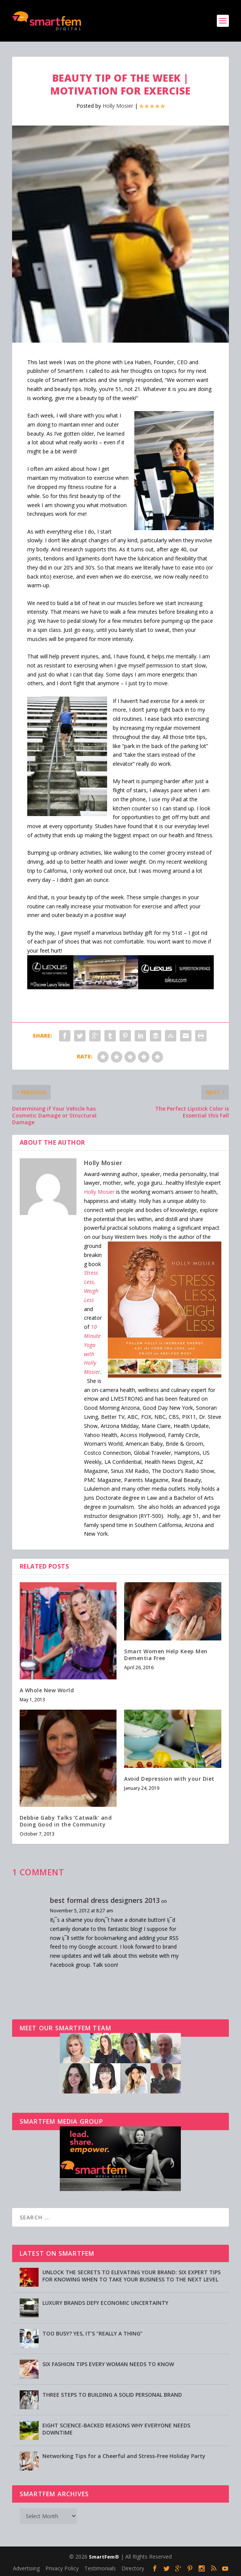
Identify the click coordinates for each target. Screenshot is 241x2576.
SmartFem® (104, 2556)
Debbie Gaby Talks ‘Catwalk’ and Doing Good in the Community (66, 1821)
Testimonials (100, 2568)
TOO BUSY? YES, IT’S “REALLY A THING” (92, 2333)
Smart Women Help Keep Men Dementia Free (166, 1655)
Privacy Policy (62, 2568)
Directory (132, 2568)
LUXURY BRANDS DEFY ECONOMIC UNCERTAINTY (105, 2302)
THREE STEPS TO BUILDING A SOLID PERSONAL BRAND (112, 2394)
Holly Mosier (118, 105)
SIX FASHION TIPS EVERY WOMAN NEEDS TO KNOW (108, 2364)
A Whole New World (47, 1690)
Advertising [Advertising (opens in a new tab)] (26, 2568)
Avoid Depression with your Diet (169, 1778)
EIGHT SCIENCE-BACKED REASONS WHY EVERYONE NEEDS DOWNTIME (116, 2429)
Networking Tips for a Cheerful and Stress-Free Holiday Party (123, 2456)
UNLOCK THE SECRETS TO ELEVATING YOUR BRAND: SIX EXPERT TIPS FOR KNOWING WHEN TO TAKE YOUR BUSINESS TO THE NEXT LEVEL (131, 2276)
